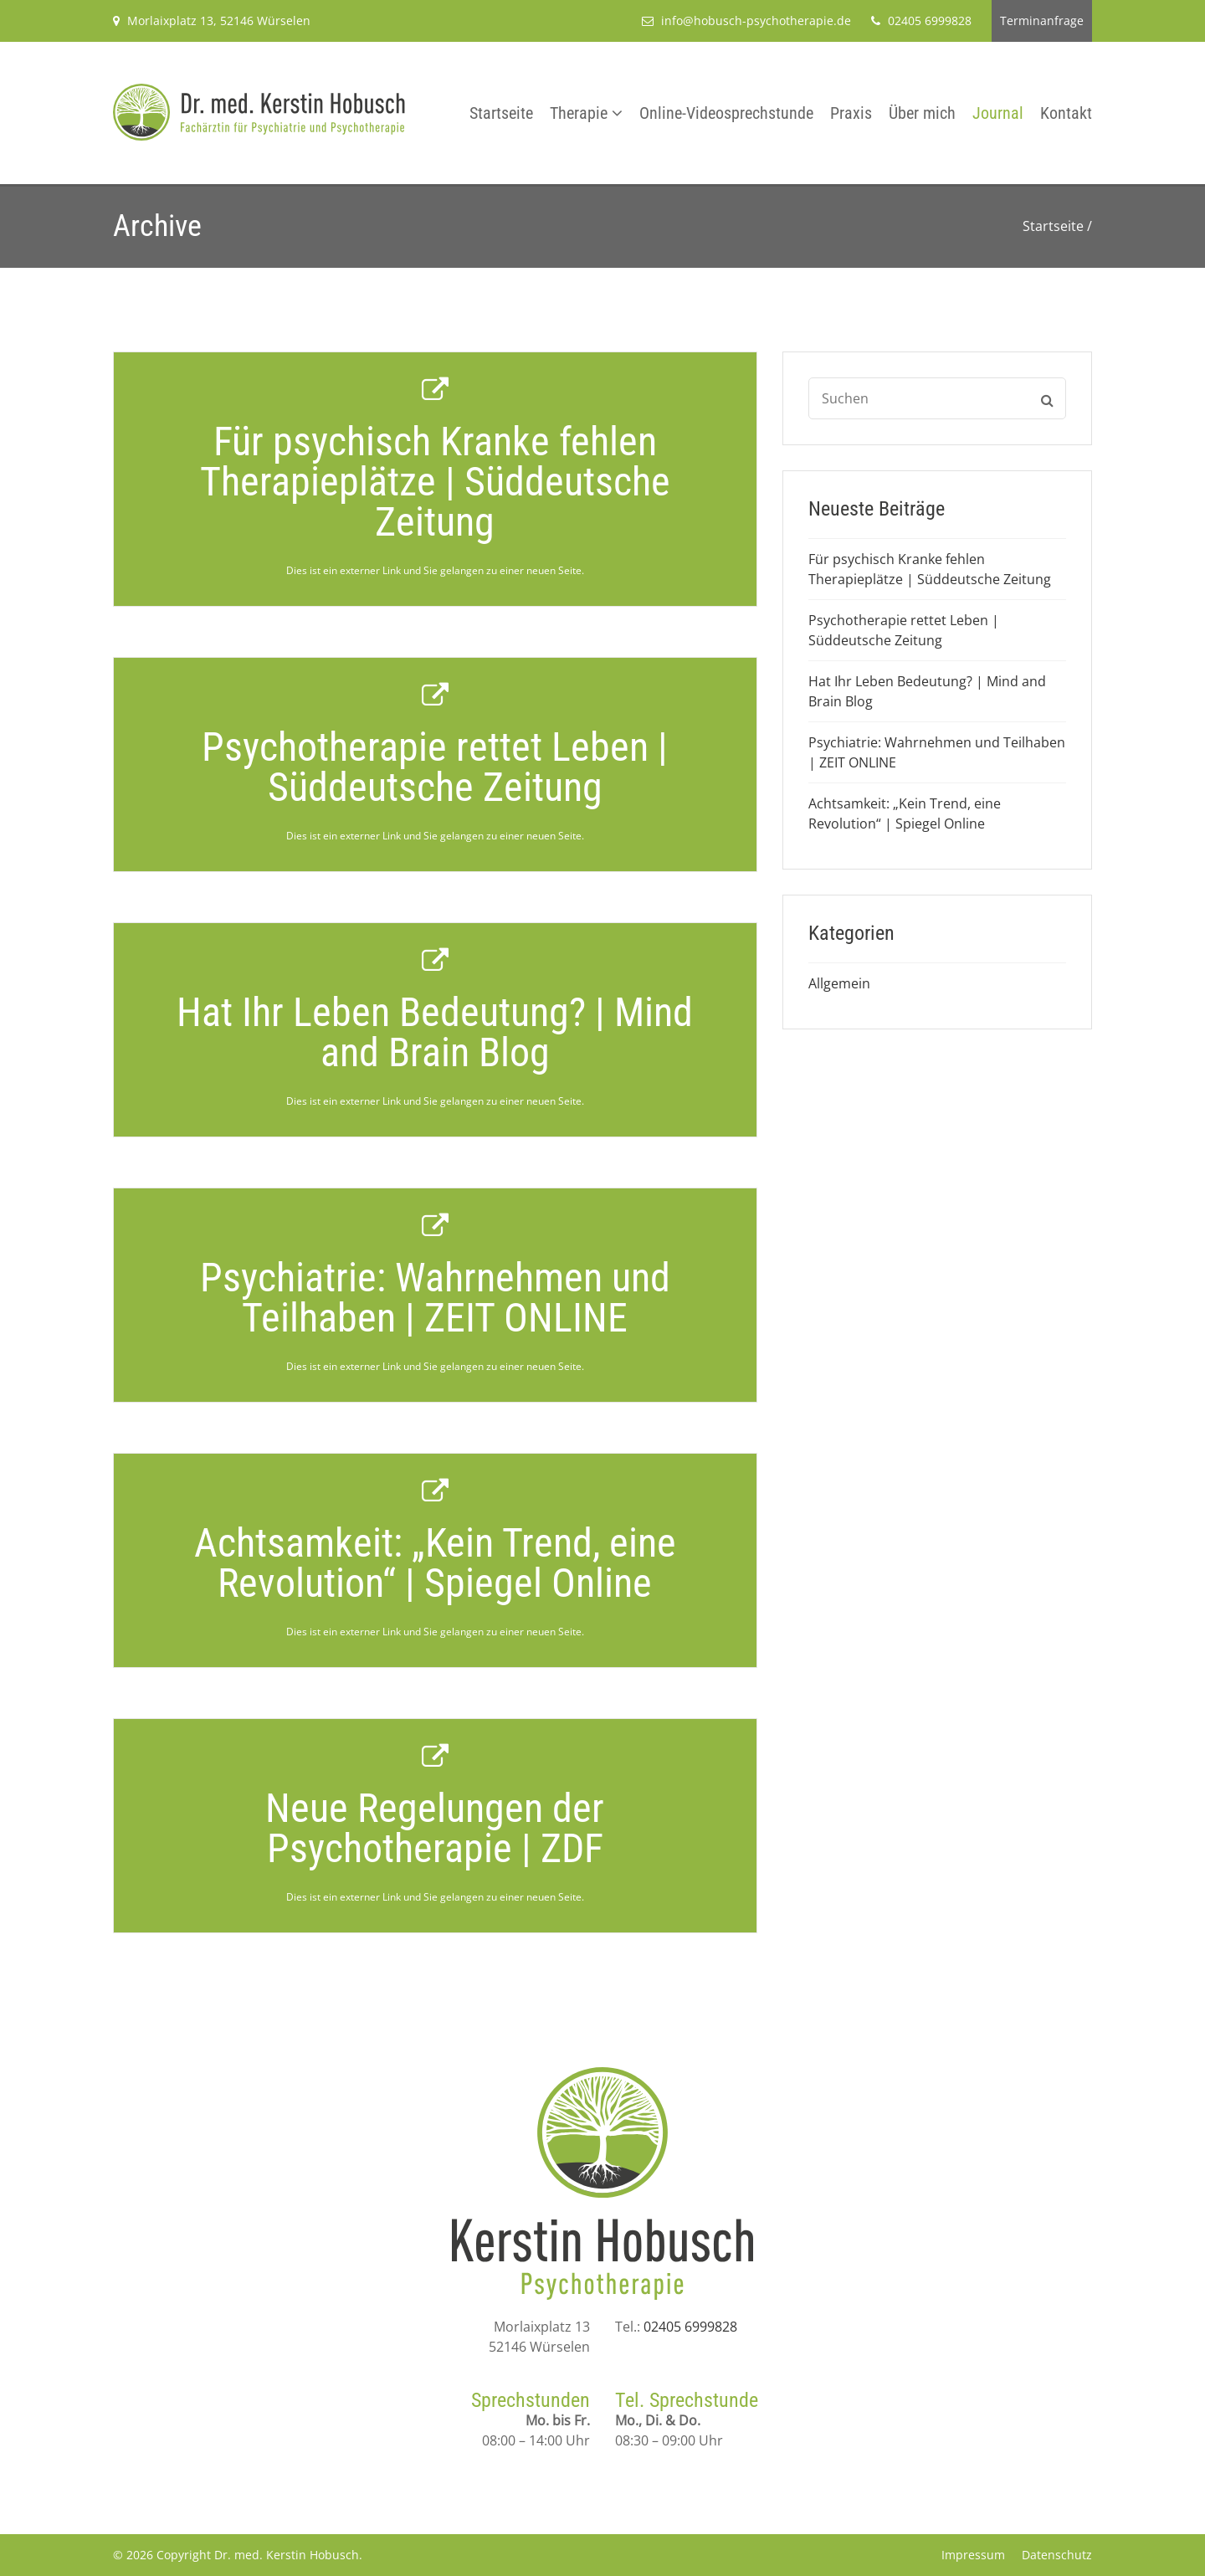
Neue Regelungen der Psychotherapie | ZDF (434, 1828)
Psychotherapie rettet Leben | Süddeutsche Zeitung (435, 767)
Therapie (579, 113)
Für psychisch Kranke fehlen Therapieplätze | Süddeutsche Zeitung (435, 482)
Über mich (922, 113)
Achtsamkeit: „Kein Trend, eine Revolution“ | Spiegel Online (435, 1563)
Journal (997, 113)
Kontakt (1066, 113)
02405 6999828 (690, 2326)
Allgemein (839, 983)
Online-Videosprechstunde (726, 113)
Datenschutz (1057, 2555)
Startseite (501, 113)
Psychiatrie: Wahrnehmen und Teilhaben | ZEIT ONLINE (435, 1298)
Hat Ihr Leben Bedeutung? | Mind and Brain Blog (435, 1032)
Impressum (973, 2555)
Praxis (851, 113)
